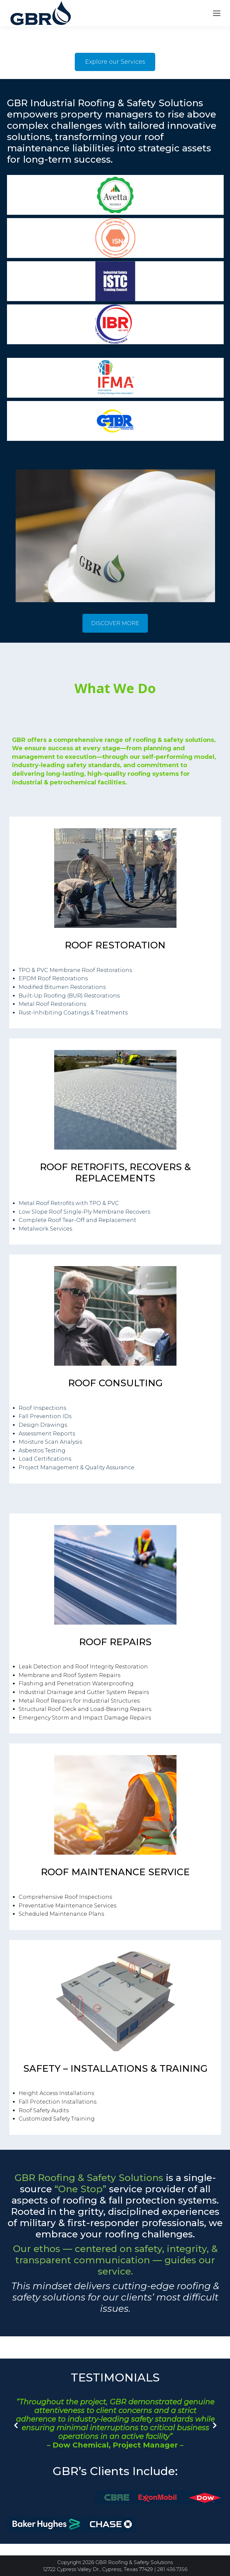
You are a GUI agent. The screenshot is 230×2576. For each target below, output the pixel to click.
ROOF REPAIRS (115, 1642)
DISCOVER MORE (115, 623)
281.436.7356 (172, 2569)
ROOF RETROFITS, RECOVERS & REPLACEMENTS (115, 1172)
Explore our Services (115, 61)
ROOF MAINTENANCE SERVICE (115, 1872)
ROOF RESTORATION (115, 945)
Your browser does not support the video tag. (50, 51)
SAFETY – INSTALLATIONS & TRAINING (115, 2068)
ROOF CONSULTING (115, 1383)
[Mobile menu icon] (216, 13)
